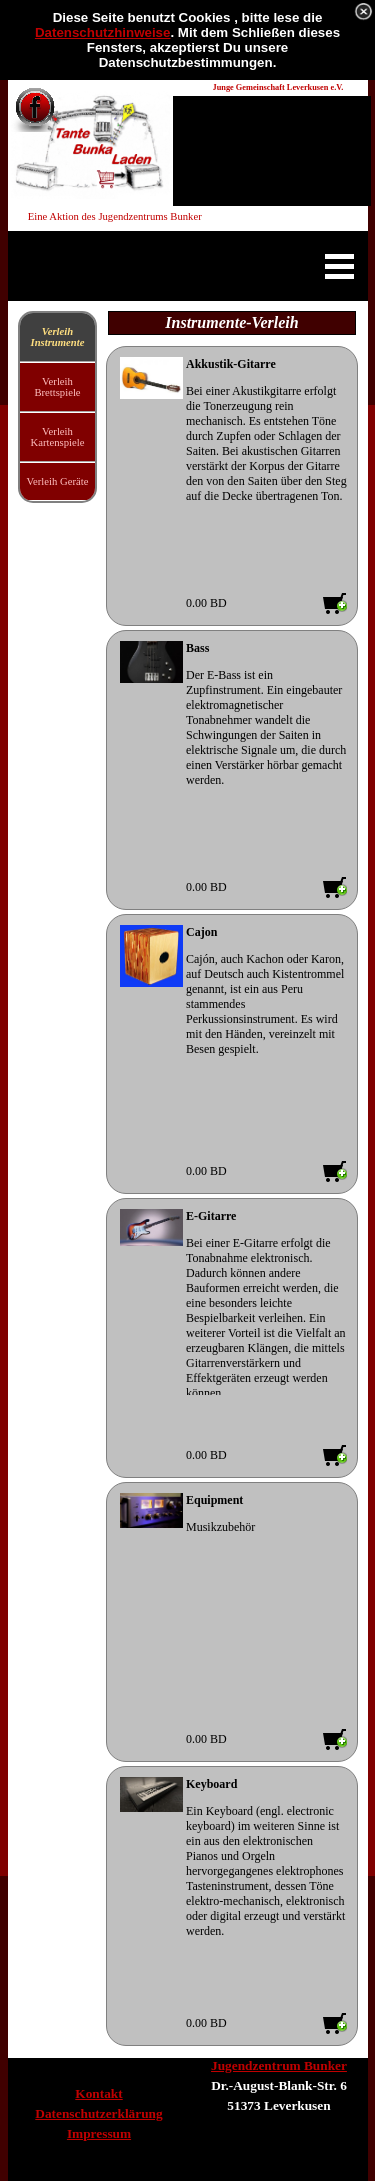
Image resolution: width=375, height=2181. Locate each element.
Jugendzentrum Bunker (279, 2065)
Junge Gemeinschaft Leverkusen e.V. (278, 87)
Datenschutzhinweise (103, 32)
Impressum (99, 2133)
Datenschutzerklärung (98, 2113)
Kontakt (98, 2093)
